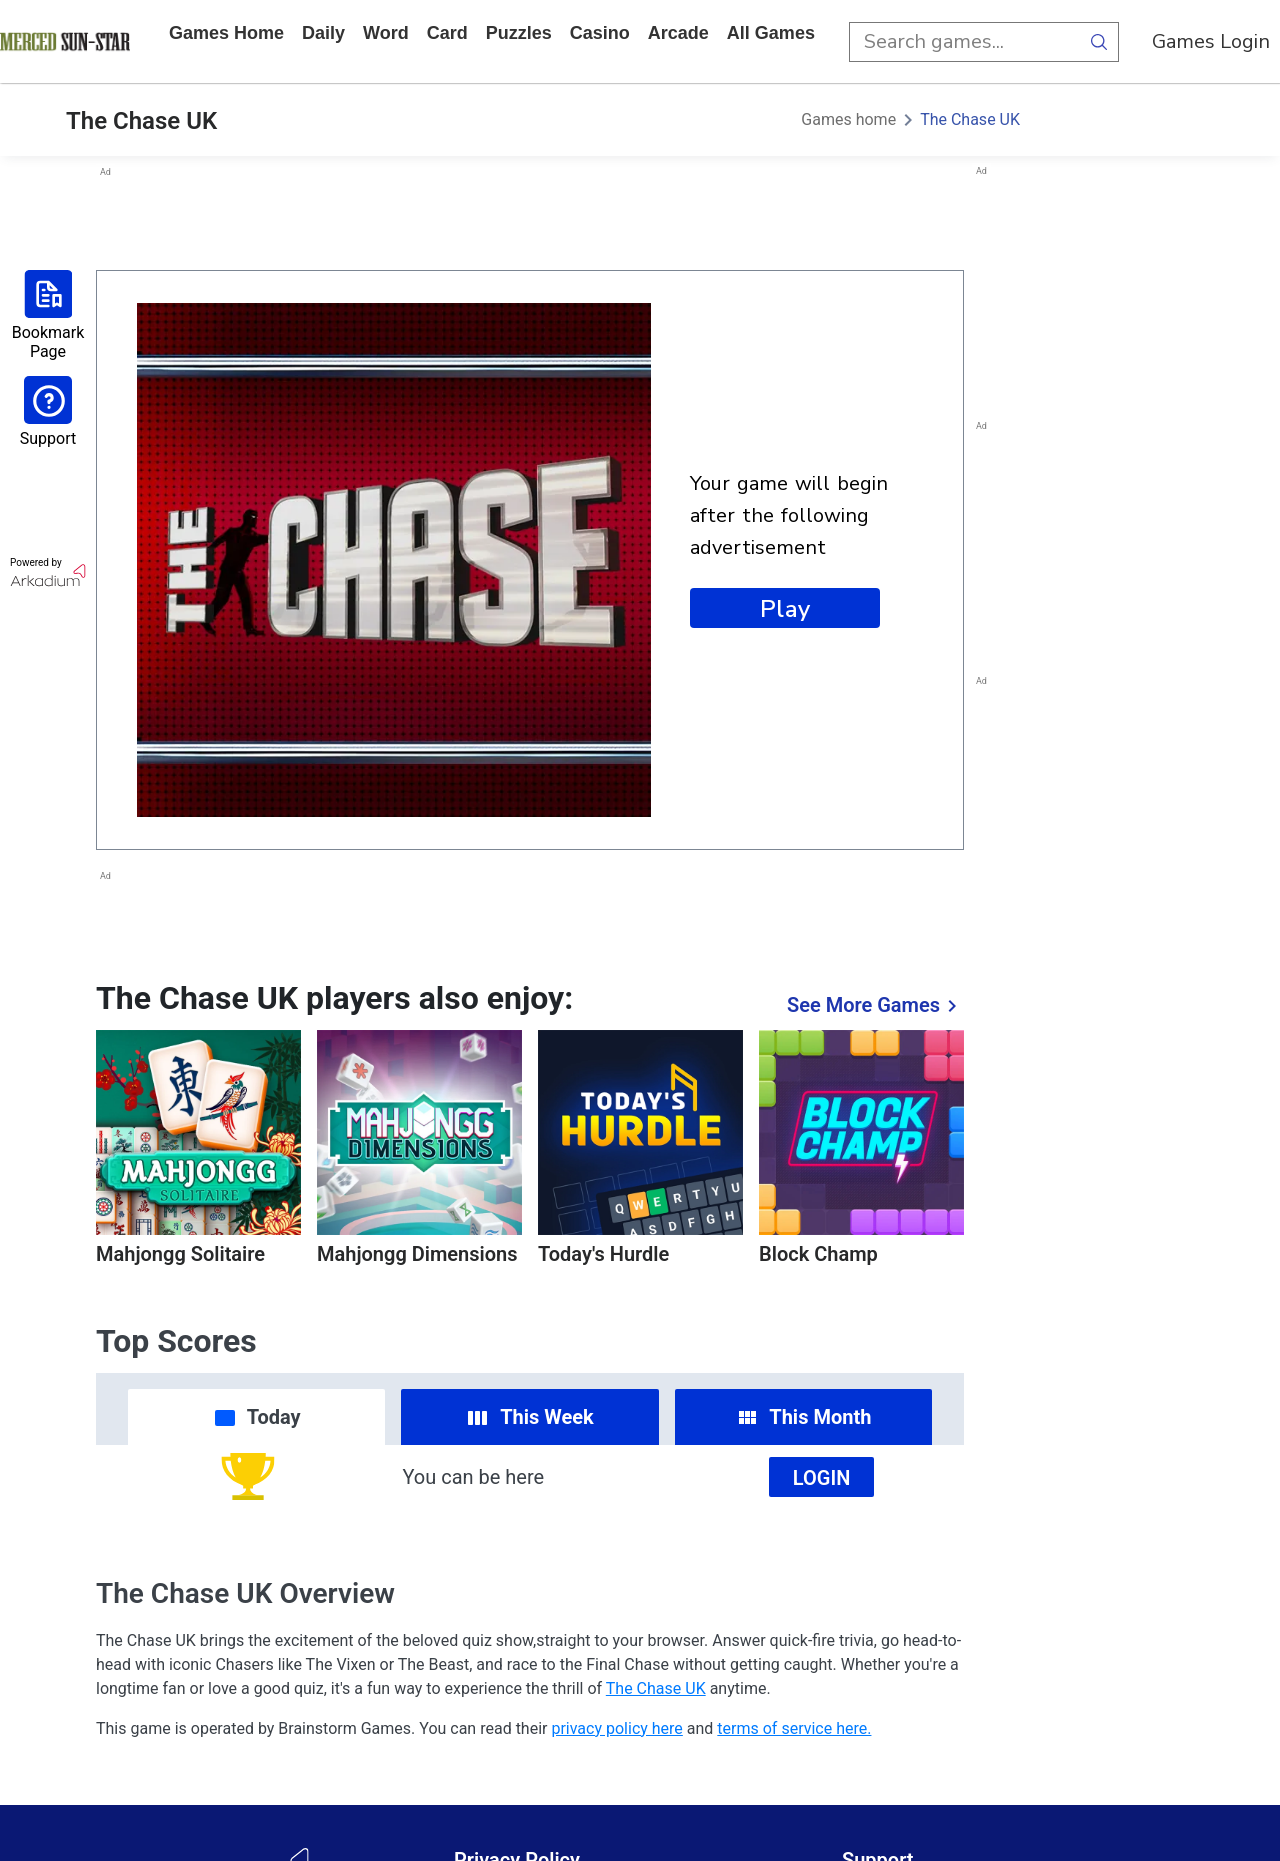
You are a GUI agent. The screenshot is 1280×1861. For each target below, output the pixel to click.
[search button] (1099, 42)
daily (323, 33)
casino (600, 33)
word (386, 33)
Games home (226, 33)
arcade (678, 33)
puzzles (519, 33)
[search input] (964, 42)
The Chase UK (970, 119)
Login (822, 1478)
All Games (771, 33)
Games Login (1211, 41)
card (447, 33)
